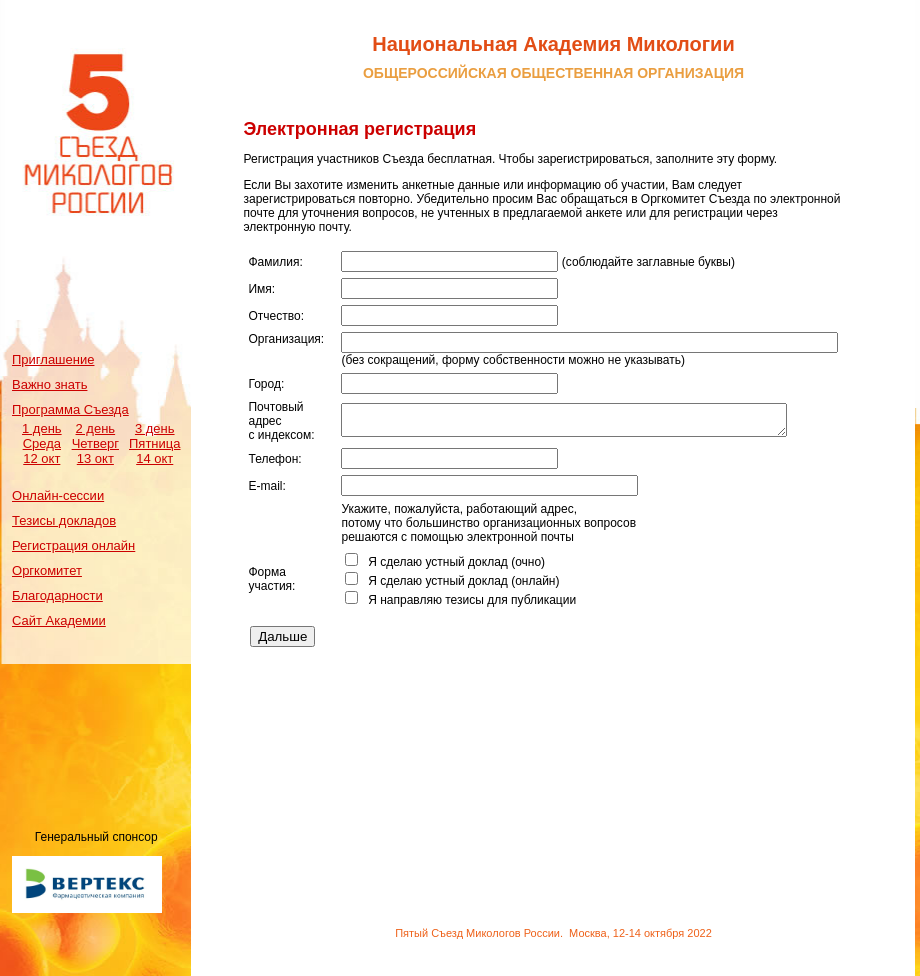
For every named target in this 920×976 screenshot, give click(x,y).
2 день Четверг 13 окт (95, 443)
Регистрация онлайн (73, 545)
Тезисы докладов (64, 520)
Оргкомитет (47, 570)
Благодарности (57, 595)
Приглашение (53, 359)
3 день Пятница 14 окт (154, 443)
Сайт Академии (59, 620)
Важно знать (49, 384)
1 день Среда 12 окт (42, 443)
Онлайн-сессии (58, 495)
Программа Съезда (70, 409)
